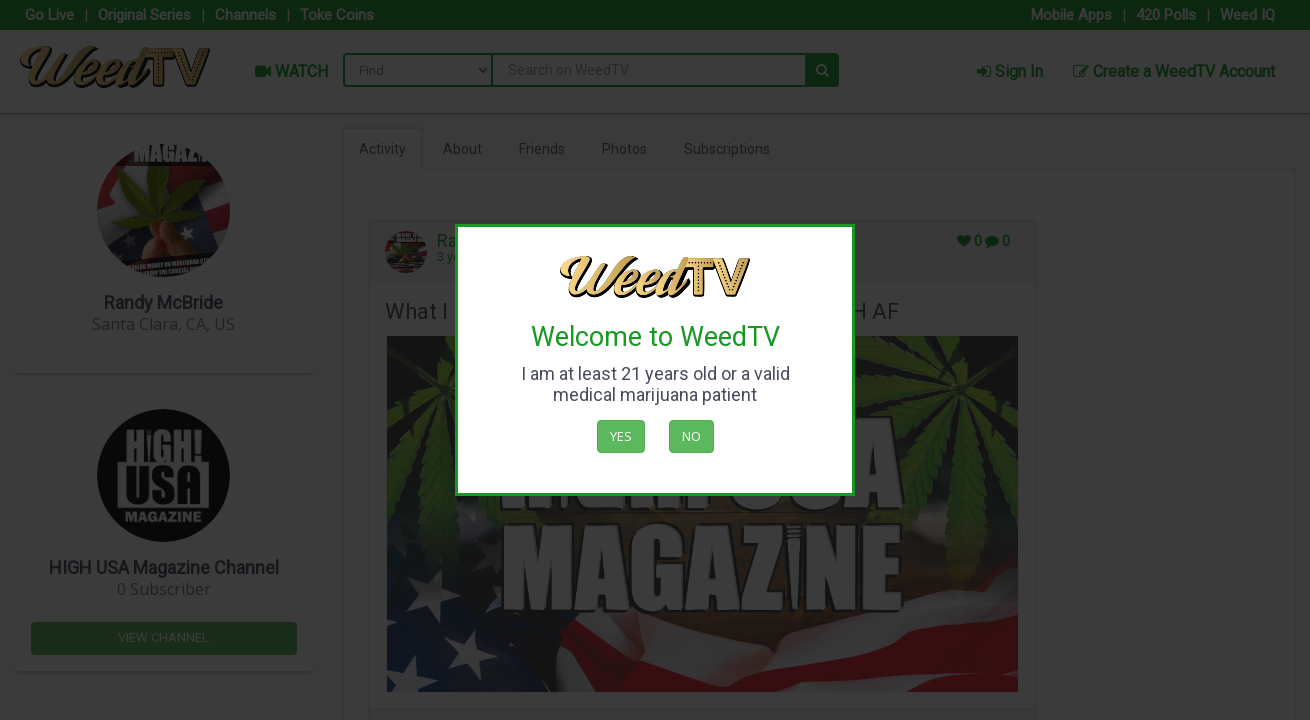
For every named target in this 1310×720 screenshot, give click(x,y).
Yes (621, 436)
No (691, 436)
